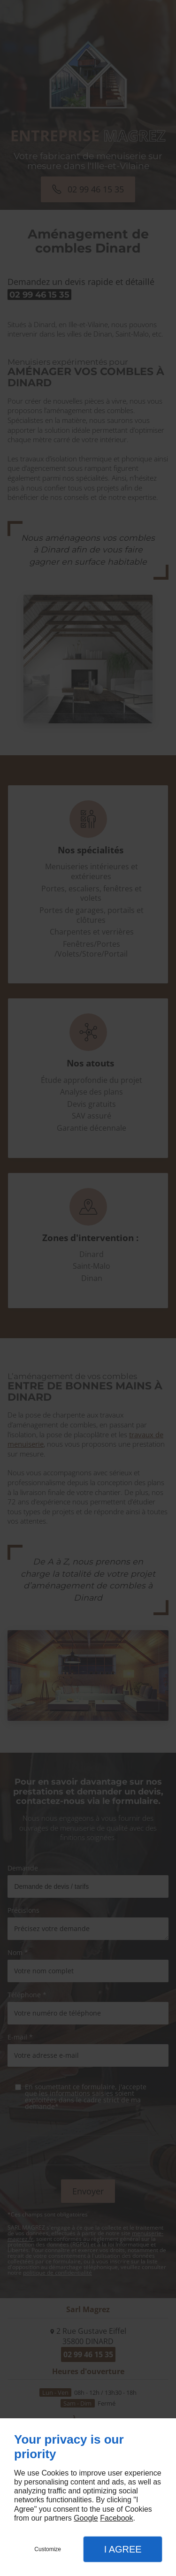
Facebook (116, 2518)
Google (86, 2518)
